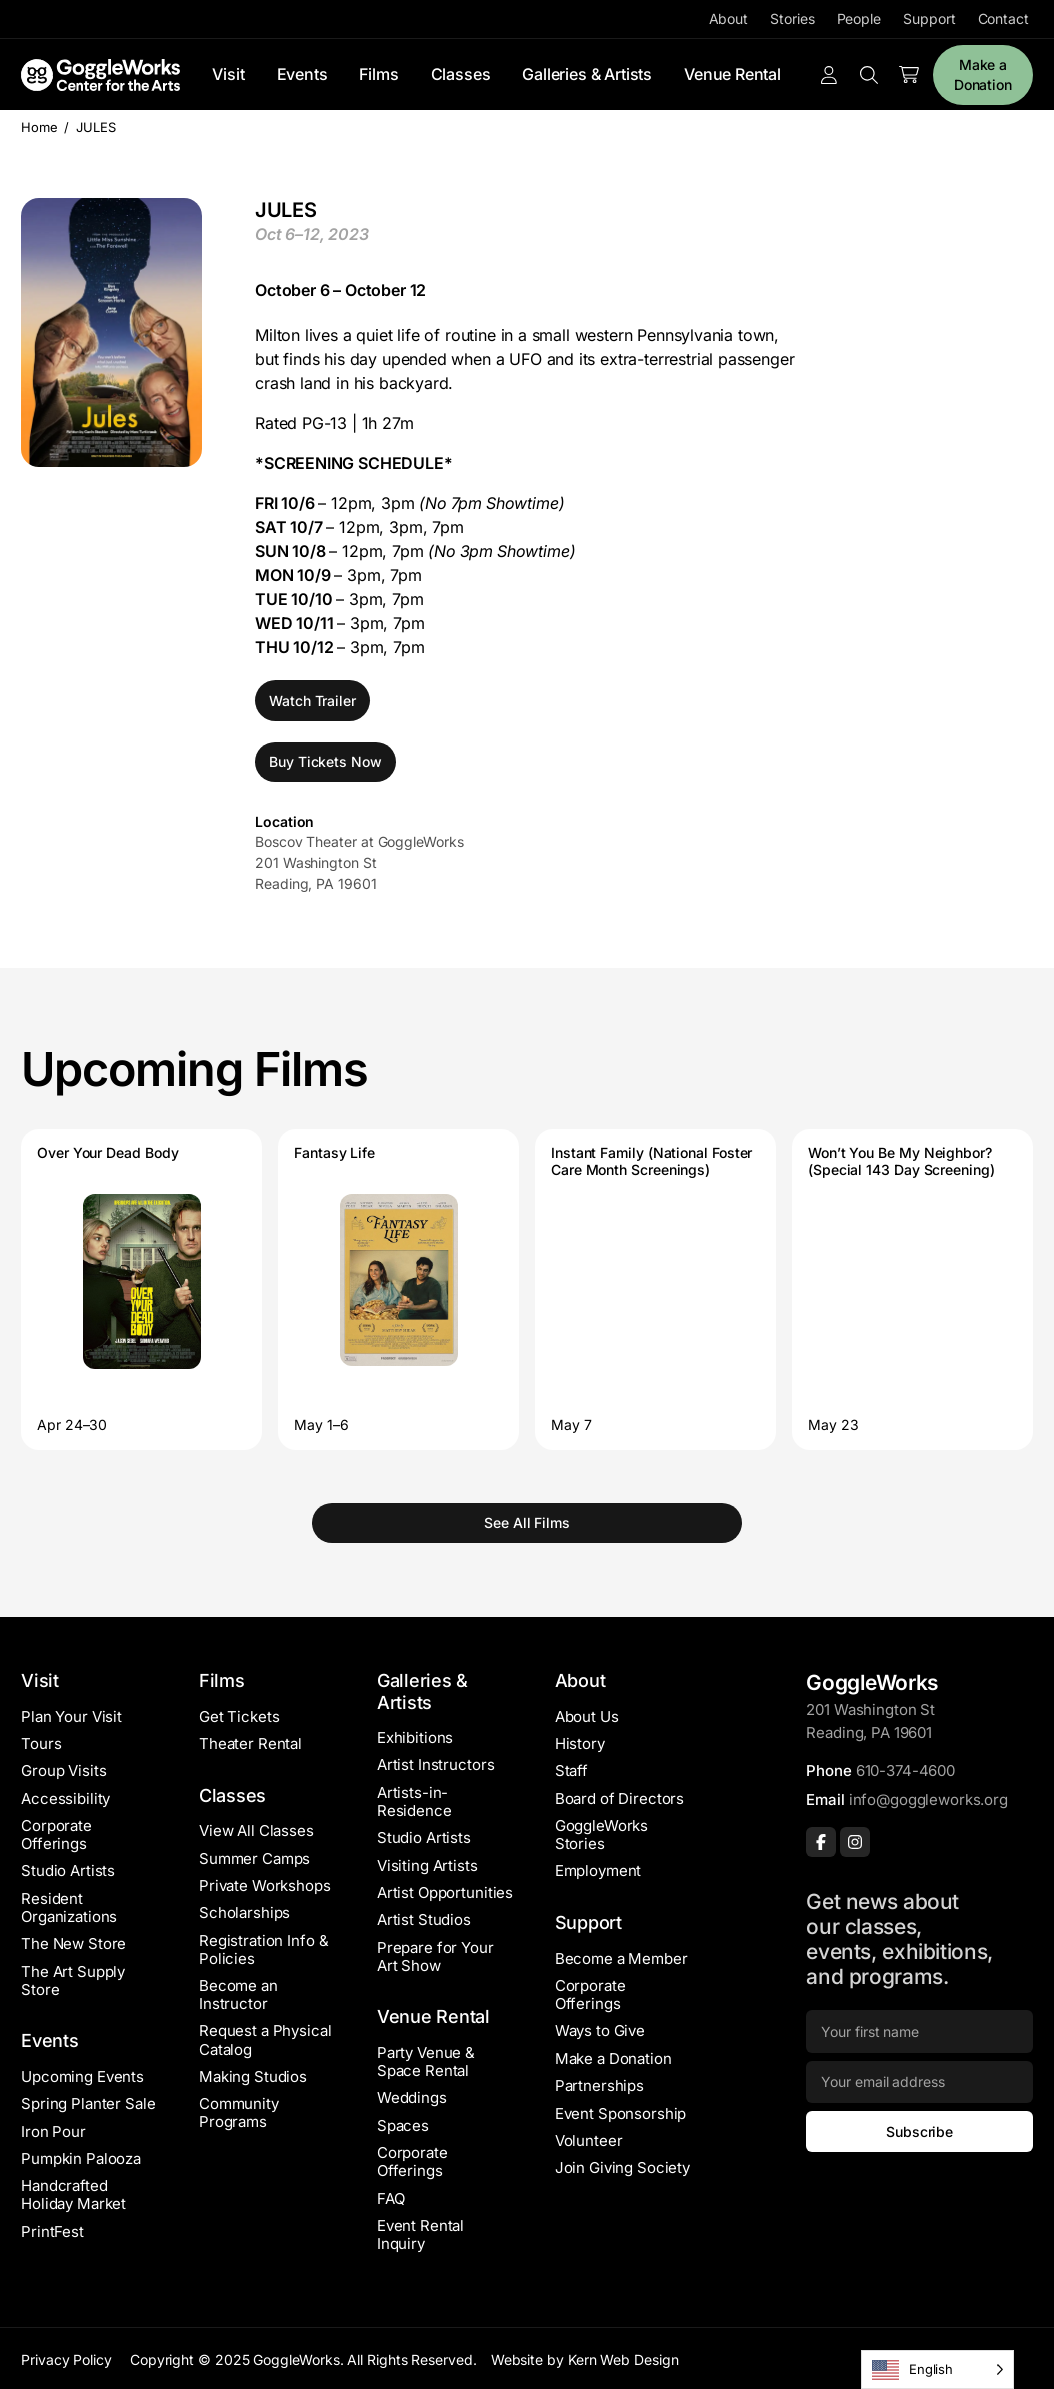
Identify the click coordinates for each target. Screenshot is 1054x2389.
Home (39, 127)
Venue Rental (732, 74)
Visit (228, 74)
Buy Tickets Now (325, 761)
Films (378, 74)
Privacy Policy (66, 2359)
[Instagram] (855, 1842)
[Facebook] (821, 1842)
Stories (792, 18)
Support (929, 18)
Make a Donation (983, 74)
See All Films (527, 1522)
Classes (461, 74)
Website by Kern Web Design (585, 2359)
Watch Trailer (312, 700)
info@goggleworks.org (928, 1799)
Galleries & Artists (587, 74)
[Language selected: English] (937, 2369)
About (729, 18)
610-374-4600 (905, 1770)
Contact (1003, 18)
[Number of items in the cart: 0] (909, 75)
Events (302, 74)
